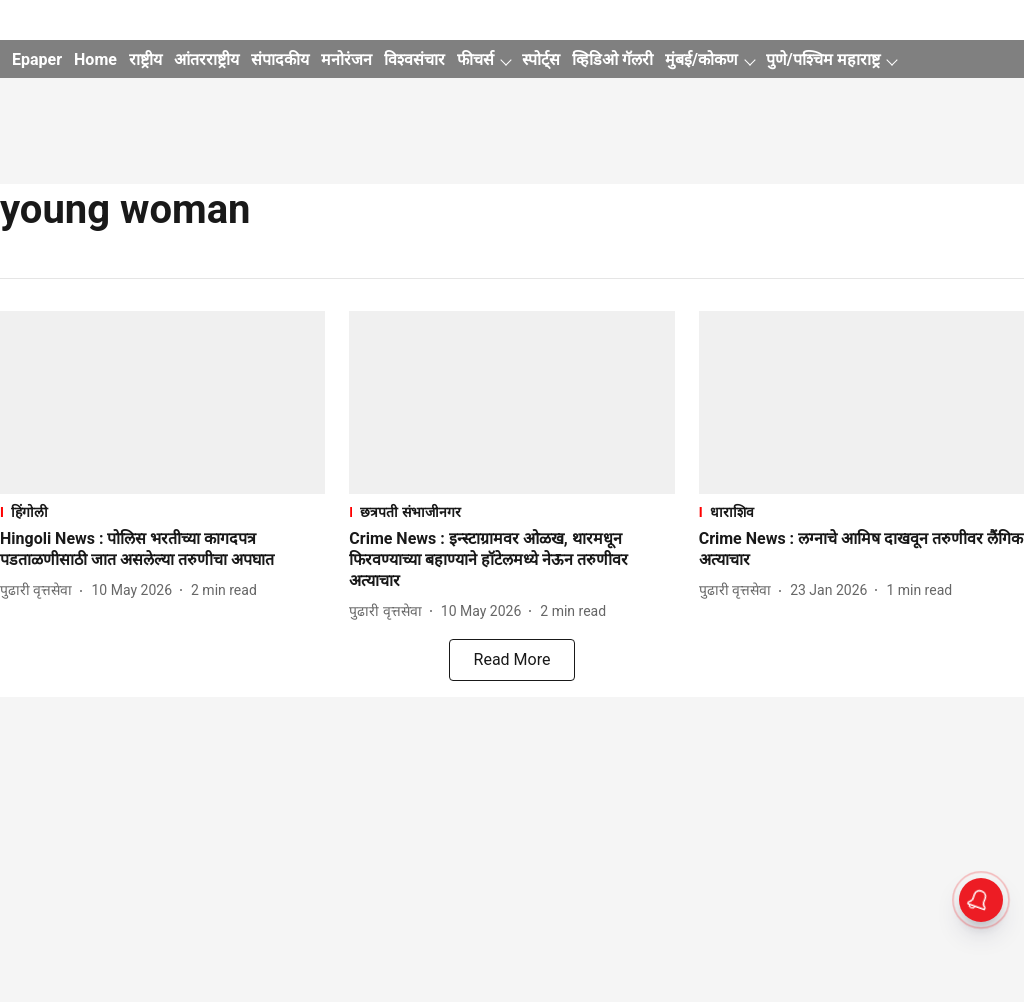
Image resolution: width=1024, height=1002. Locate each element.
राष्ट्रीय (145, 59)
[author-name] (40, 590)
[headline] (162, 550)
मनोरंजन (346, 59)
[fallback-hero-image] (162, 402)
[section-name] (162, 511)
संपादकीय (280, 59)
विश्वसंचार (414, 59)
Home (95, 59)
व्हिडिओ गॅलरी (612, 59)
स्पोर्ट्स (541, 59)
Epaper (37, 59)
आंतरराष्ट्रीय (206, 59)
